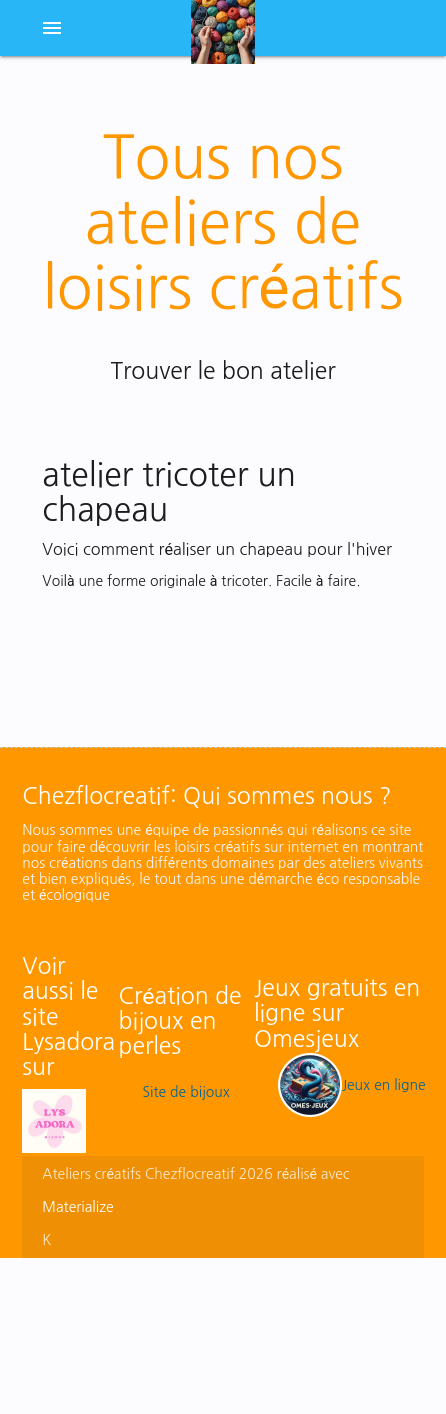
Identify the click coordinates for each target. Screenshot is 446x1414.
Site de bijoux (185, 1092)
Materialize (77, 1207)
